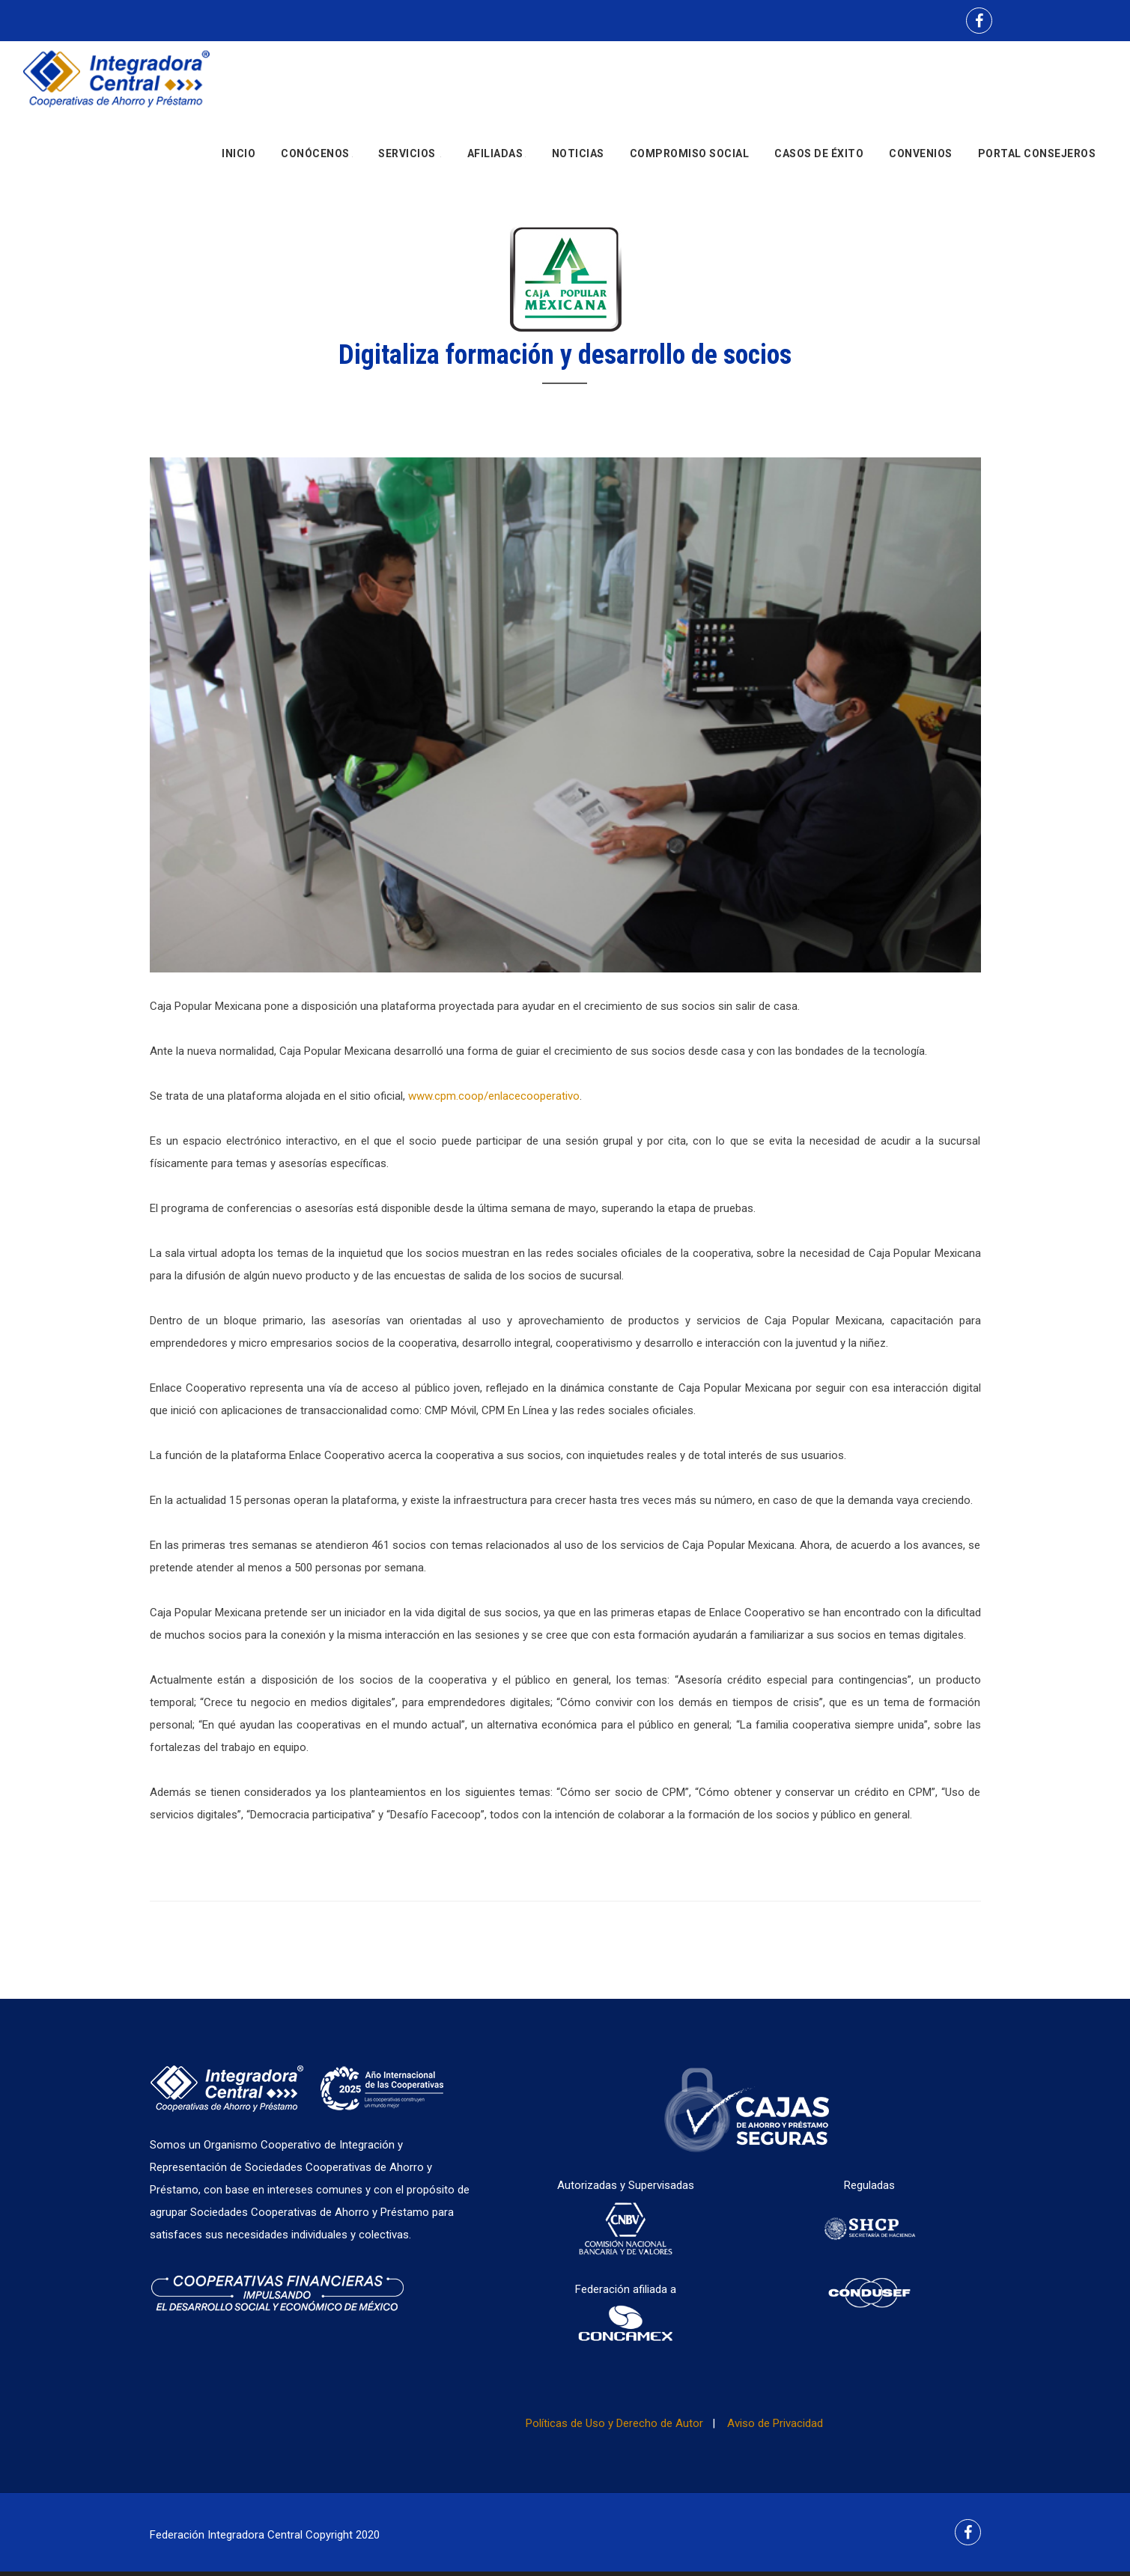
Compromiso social (690, 153)
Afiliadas (496, 153)
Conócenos (317, 153)
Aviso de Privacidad (775, 2423)
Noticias (578, 153)
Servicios (410, 153)
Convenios (921, 153)
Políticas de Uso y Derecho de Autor (614, 2423)
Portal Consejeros (1037, 153)
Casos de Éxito (818, 153)
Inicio (238, 153)
